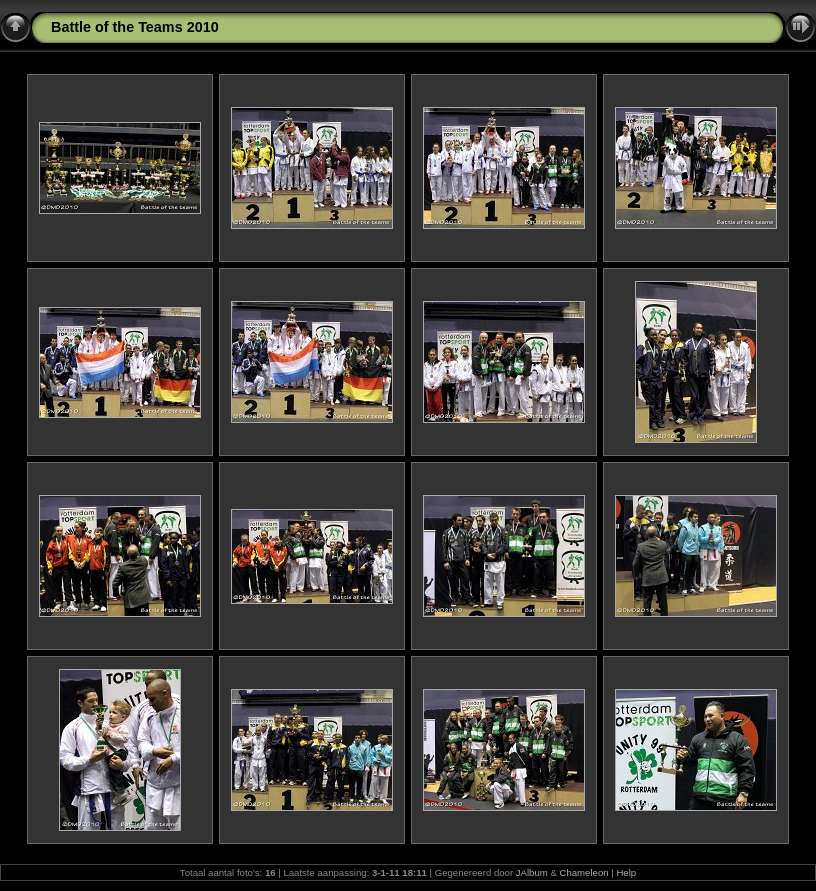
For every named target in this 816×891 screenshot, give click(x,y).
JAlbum (532, 872)
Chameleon (584, 872)
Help (626, 872)
